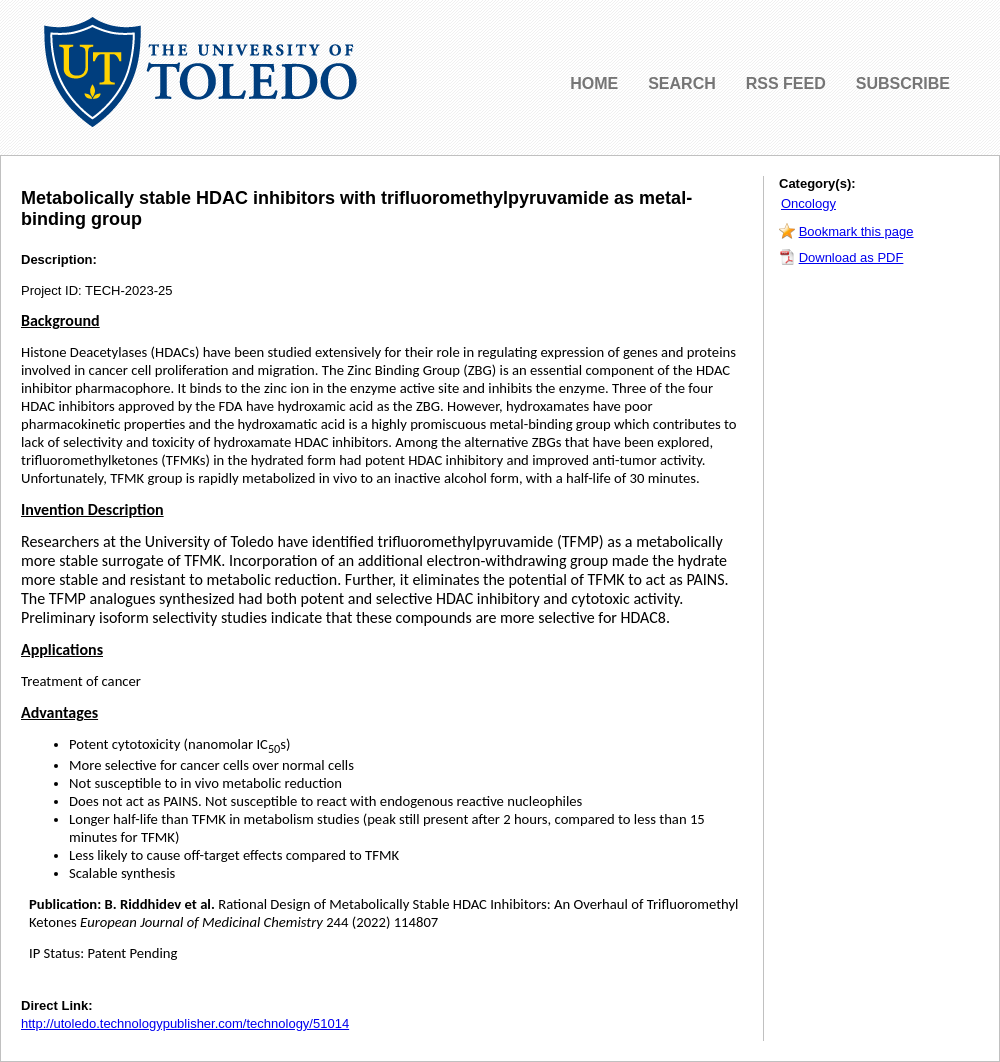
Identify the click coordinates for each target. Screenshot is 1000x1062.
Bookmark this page (856, 231)
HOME (594, 83)
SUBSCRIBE (903, 83)
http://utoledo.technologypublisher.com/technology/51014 (185, 1023)
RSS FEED (786, 83)
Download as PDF (851, 257)
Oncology (808, 203)
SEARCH (682, 83)
